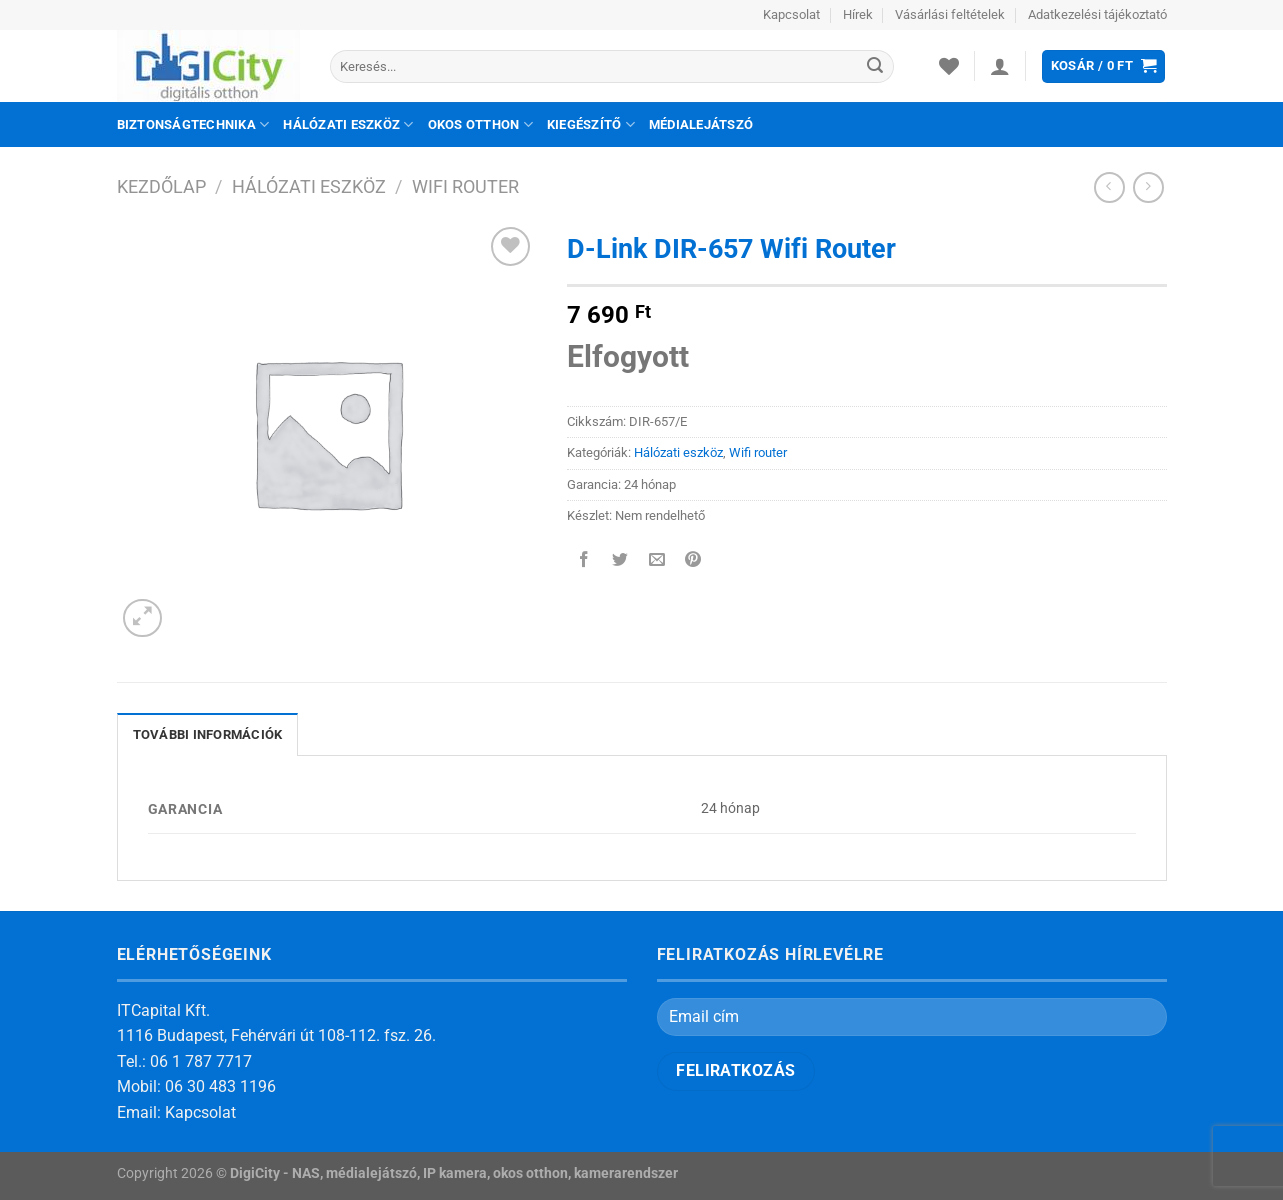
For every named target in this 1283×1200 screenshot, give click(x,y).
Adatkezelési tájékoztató (1097, 14)
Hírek (858, 14)
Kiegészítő (591, 124)
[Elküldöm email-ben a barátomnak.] (656, 561)
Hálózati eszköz (348, 124)
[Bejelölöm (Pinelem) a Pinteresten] (692, 561)
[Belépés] (1000, 66)
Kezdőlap (161, 186)
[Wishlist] (949, 66)
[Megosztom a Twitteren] (620, 561)
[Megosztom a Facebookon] (584, 561)
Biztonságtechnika (193, 124)
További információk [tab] (208, 734)
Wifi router (465, 186)
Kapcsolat (791, 14)
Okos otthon (480, 124)
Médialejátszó (701, 124)
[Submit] (876, 67)
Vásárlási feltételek (950, 14)
